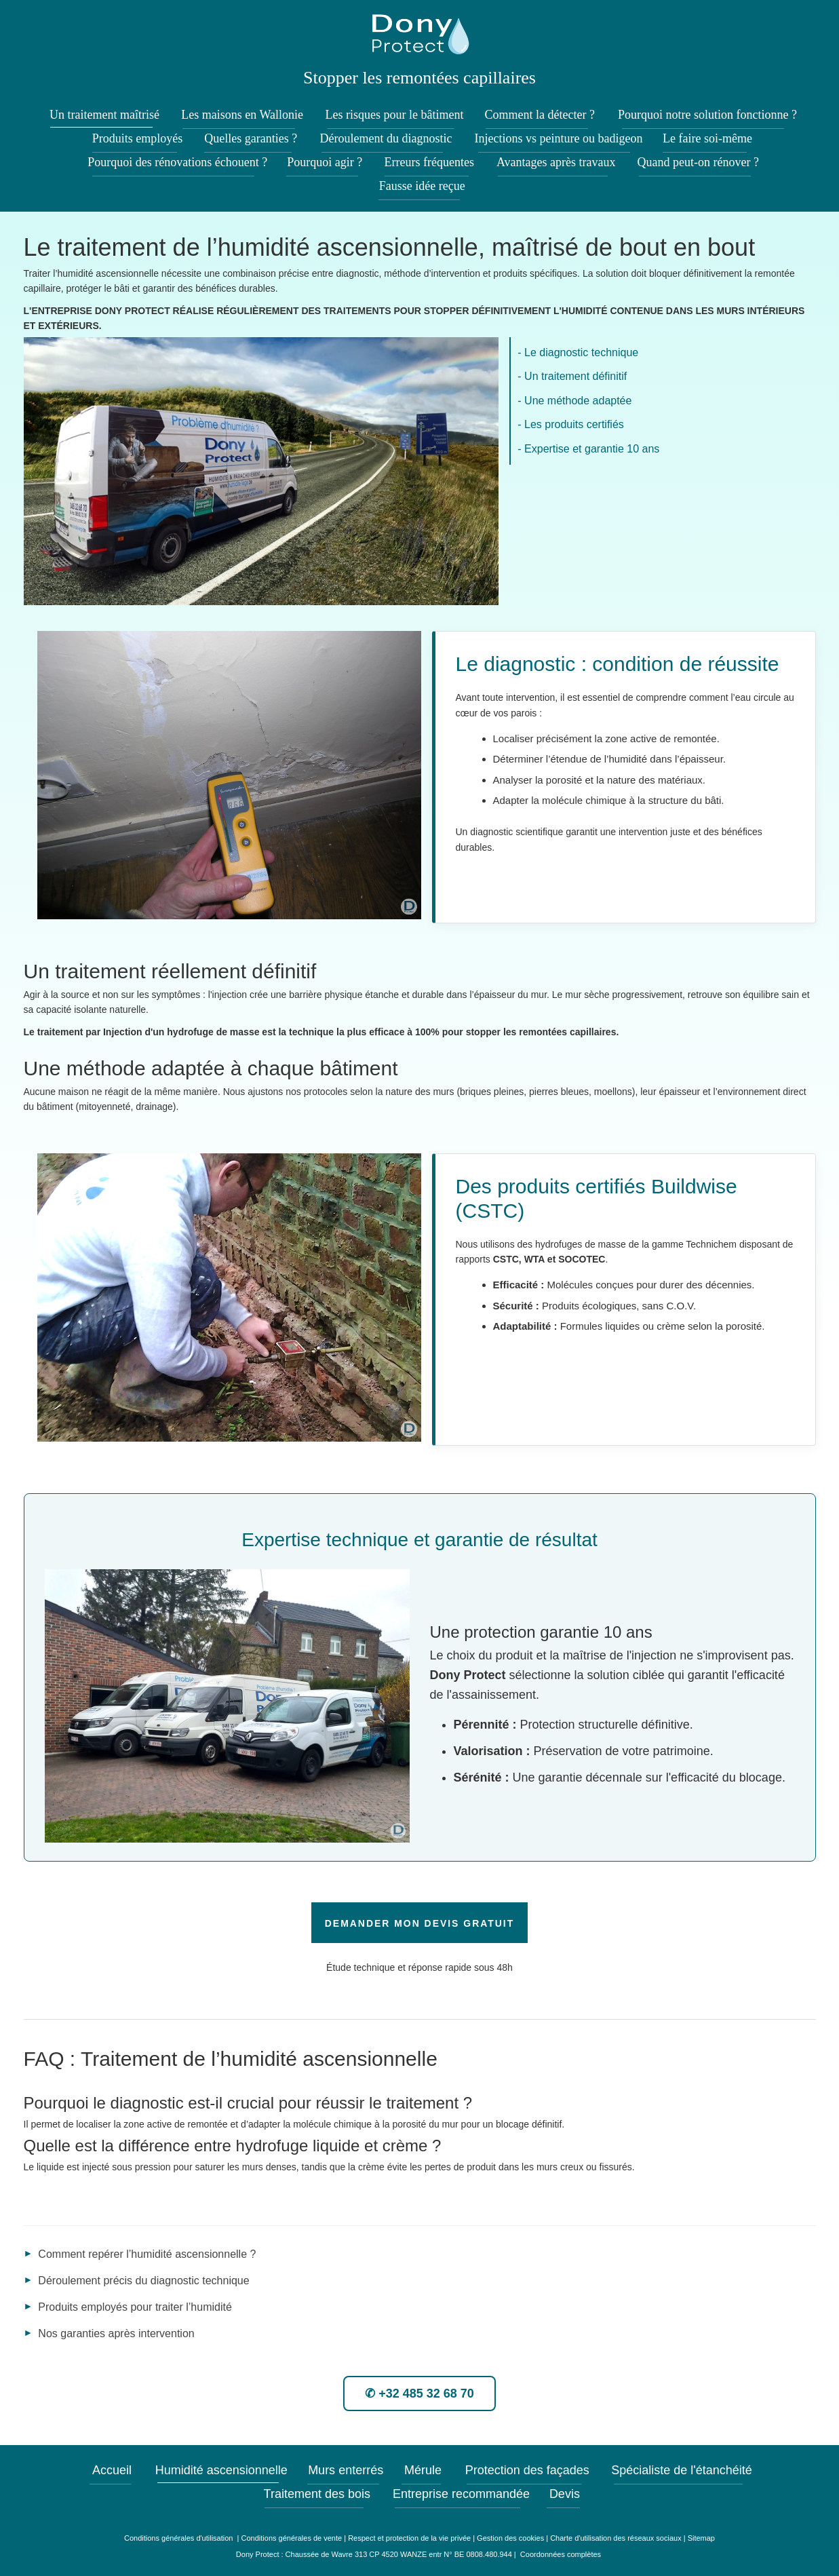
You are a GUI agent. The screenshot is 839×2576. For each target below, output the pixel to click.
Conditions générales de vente (292, 2538)
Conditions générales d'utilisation (179, 2538)
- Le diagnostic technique (578, 352)
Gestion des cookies (510, 2538)
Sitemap (701, 2538)
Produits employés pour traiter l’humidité (134, 2307)
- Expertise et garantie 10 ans (588, 449)
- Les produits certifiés (571, 424)
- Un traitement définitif (572, 376)
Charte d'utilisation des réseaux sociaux (615, 2538)
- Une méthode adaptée (574, 400)
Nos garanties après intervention (116, 2333)
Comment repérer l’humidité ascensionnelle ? (147, 2254)
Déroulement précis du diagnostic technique (143, 2280)
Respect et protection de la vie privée (409, 2538)
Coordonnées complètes (560, 2554)
